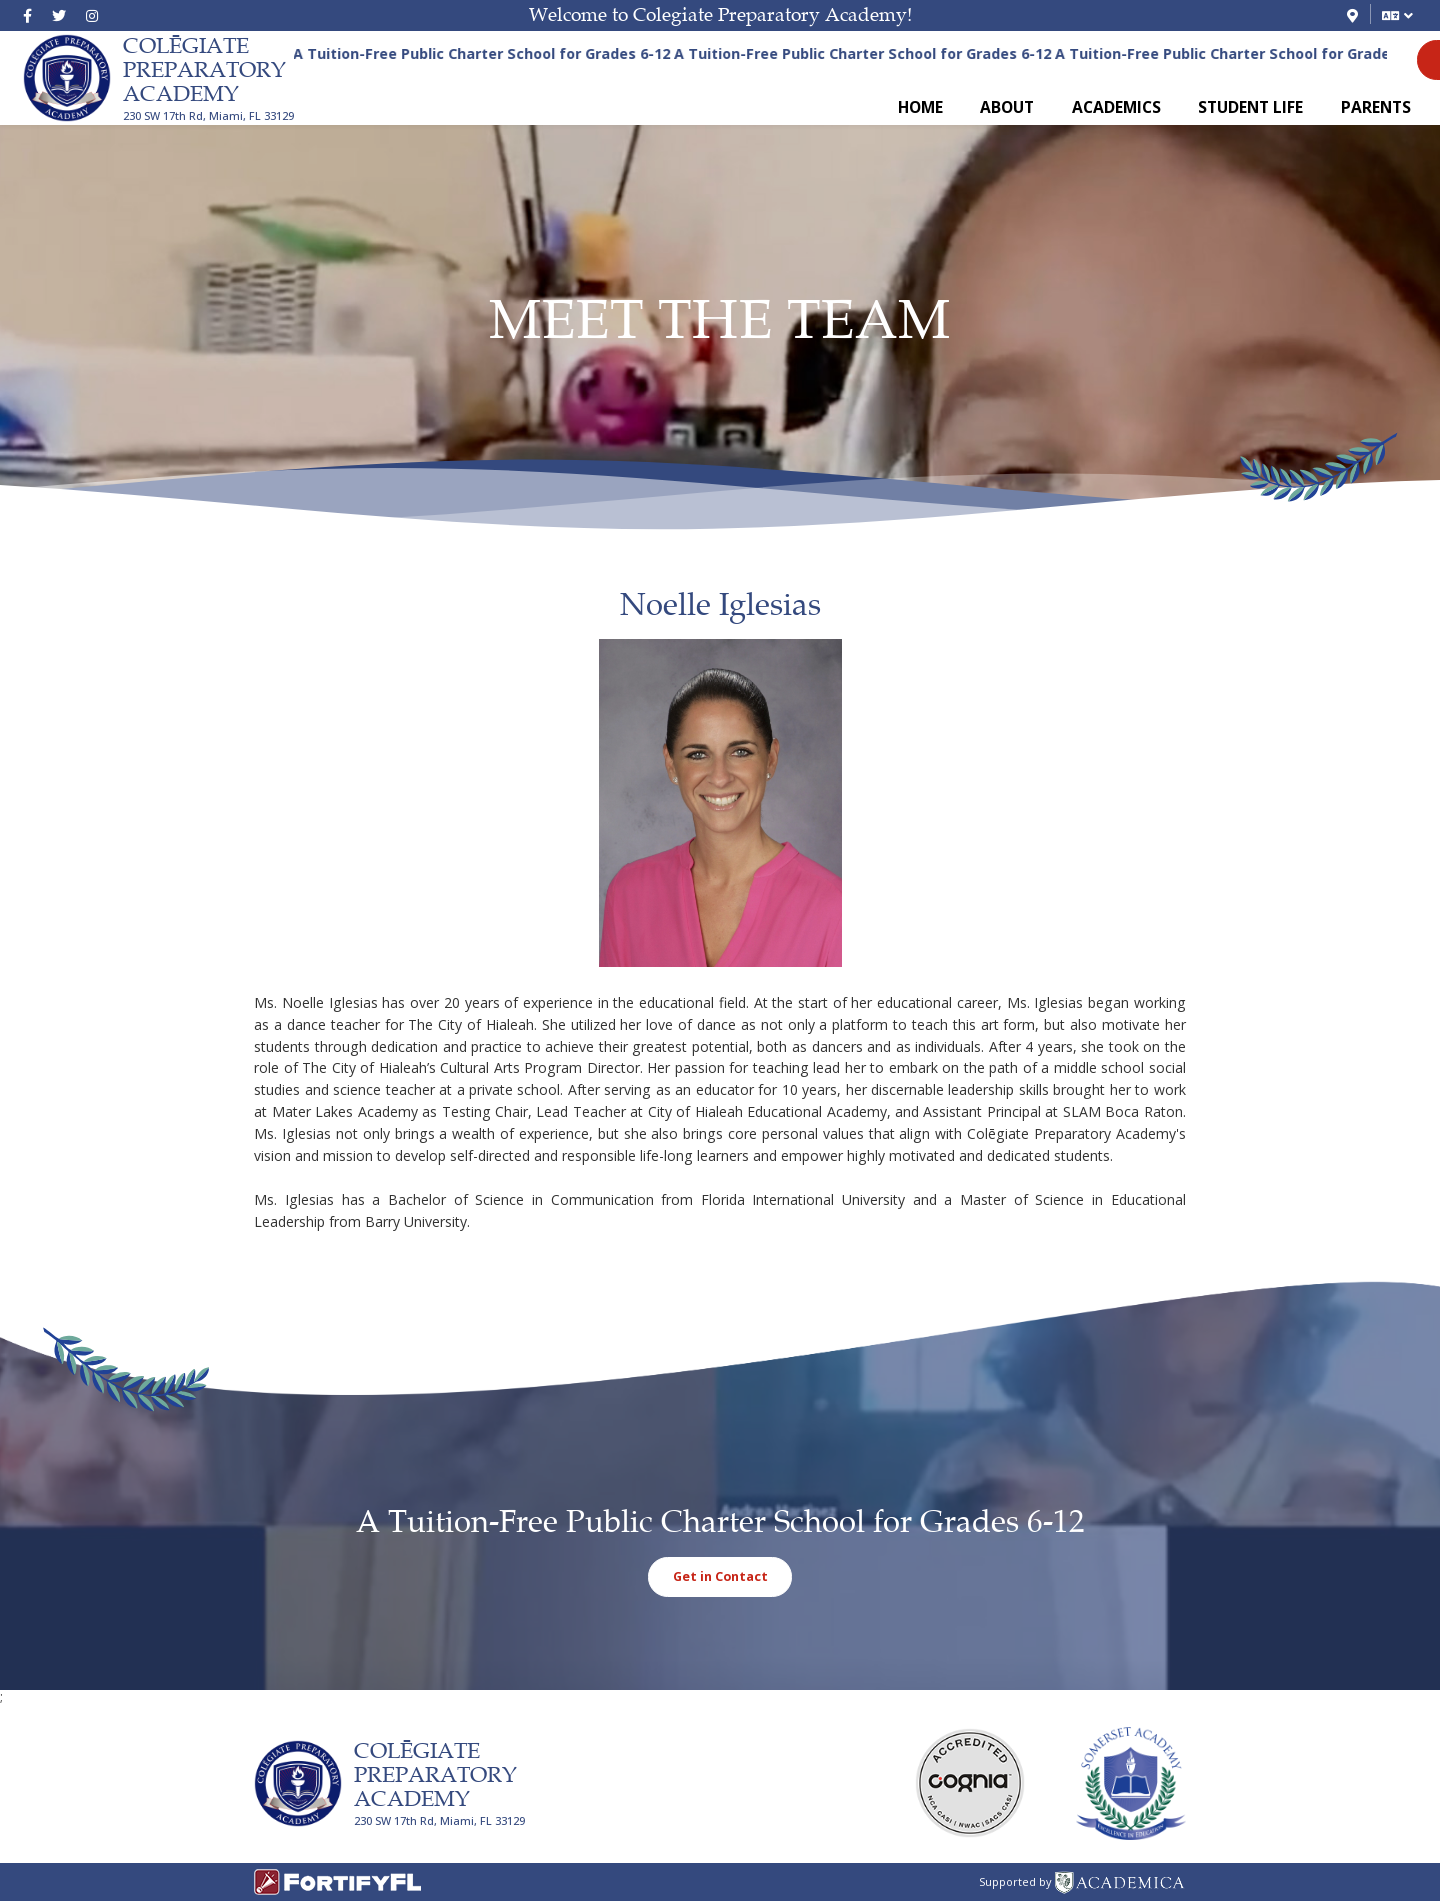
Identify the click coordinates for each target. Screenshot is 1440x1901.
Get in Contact (720, 1576)
